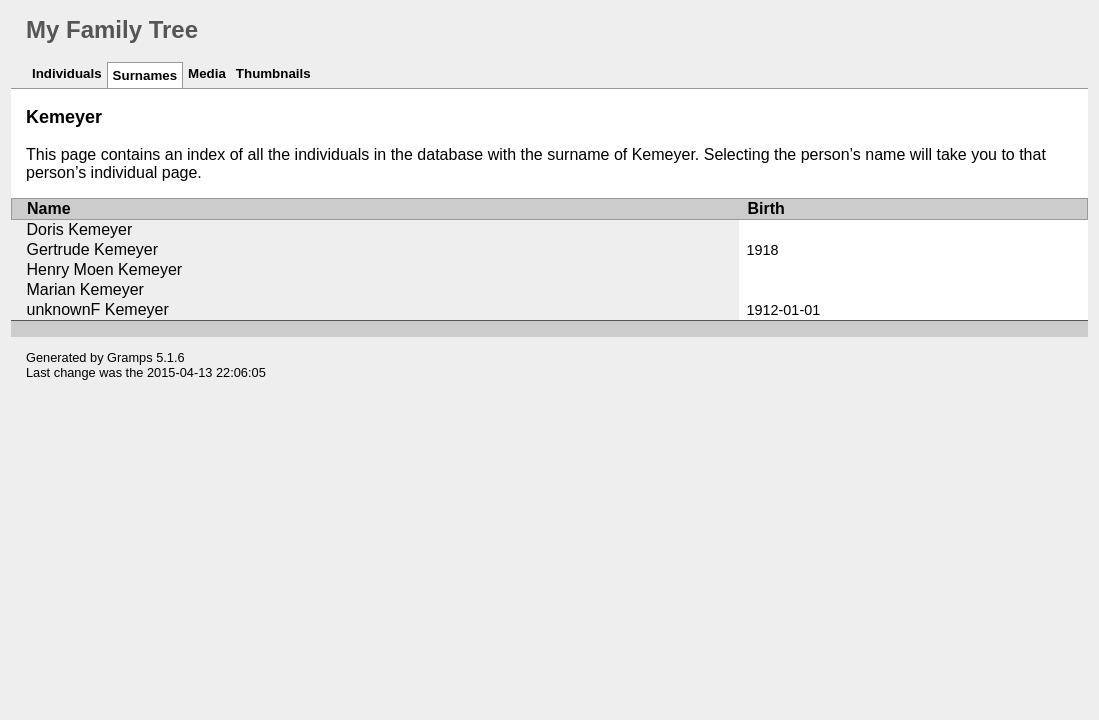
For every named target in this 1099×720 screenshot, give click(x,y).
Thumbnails (273, 73)
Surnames (145, 75)
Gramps (130, 357)
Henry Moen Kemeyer (104, 269)
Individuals (67, 73)
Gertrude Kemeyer (92, 249)
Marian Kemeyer (84, 289)
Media (207, 73)
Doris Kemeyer (79, 229)
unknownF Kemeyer (97, 309)
